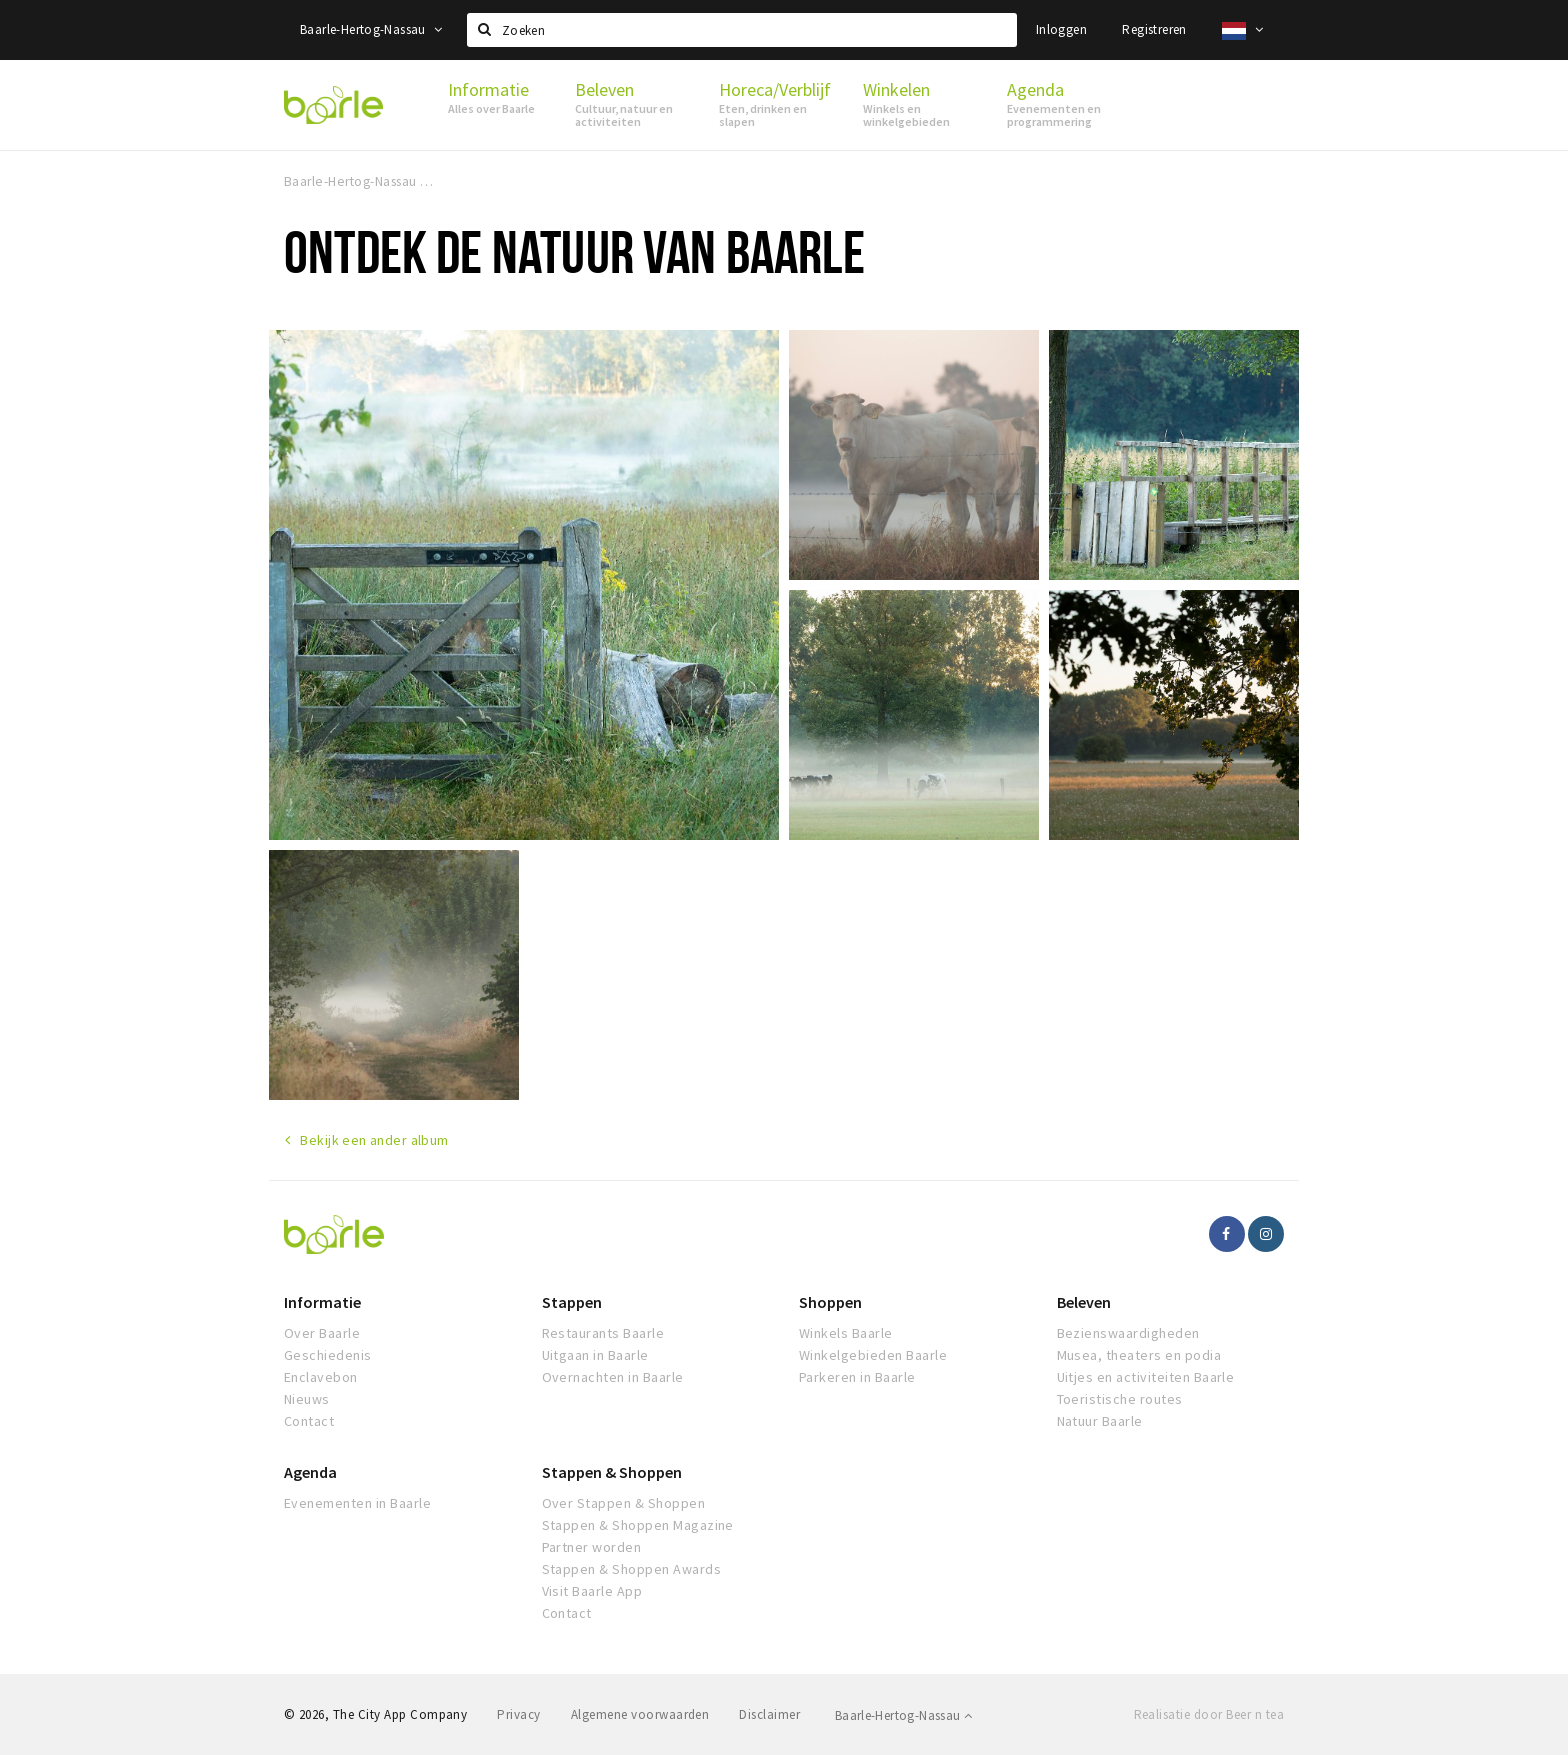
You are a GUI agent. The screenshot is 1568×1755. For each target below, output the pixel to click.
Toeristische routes (1120, 1399)
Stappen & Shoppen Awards (632, 1569)
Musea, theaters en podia (1139, 1355)
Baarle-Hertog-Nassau (371, 29)
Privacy (518, 1714)
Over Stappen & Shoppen (624, 1503)
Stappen (572, 1302)
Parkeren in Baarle (857, 1377)
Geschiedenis (328, 1355)
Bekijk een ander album (374, 1140)
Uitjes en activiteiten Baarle (1146, 1377)
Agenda (310, 1472)
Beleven (1084, 1302)
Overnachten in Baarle (613, 1377)
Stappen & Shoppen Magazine (638, 1525)
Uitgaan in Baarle (595, 1355)
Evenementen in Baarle (357, 1503)
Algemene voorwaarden (640, 1714)
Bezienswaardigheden (1128, 1333)
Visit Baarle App (592, 1591)
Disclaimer (769, 1714)
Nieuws (307, 1399)
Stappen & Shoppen (612, 1472)
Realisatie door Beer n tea (1209, 1714)
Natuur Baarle (1100, 1421)
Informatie (322, 1302)
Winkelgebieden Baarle (873, 1355)
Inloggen (1061, 29)
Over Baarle (322, 1333)
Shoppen (830, 1302)
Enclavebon (321, 1377)
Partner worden (592, 1547)
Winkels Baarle (846, 1333)
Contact (309, 1421)
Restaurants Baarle (603, 1333)
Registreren (1154, 29)
